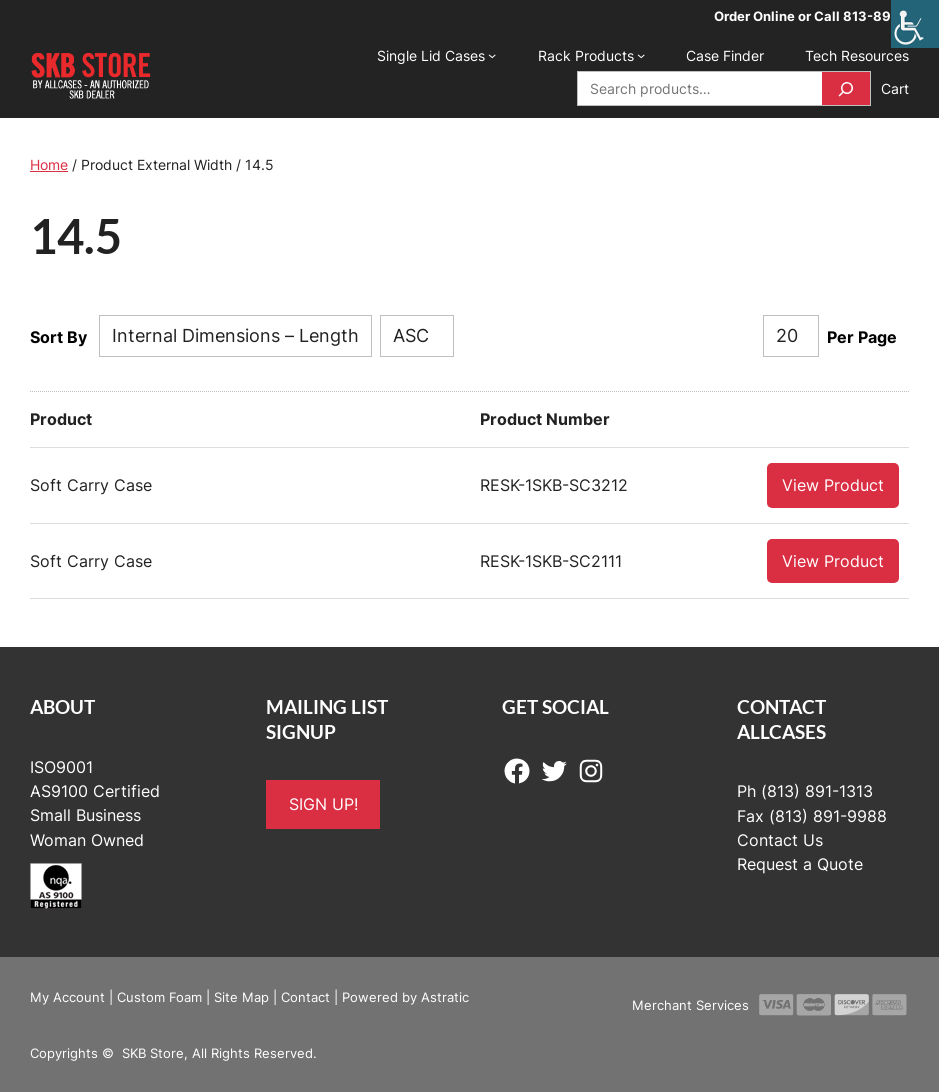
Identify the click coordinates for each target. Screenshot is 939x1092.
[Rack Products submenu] (641, 55)
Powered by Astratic (405, 996)
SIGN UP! (323, 803)
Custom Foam (159, 996)
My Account (67, 996)
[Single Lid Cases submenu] (492, 55)
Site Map (241, 996)
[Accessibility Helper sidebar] (915, 24)
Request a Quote (800, 863)
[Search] (846, 88)
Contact (305, 996)
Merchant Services (690, 1004)
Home (49, 164)
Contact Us (780, 839)
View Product (833, 484)
